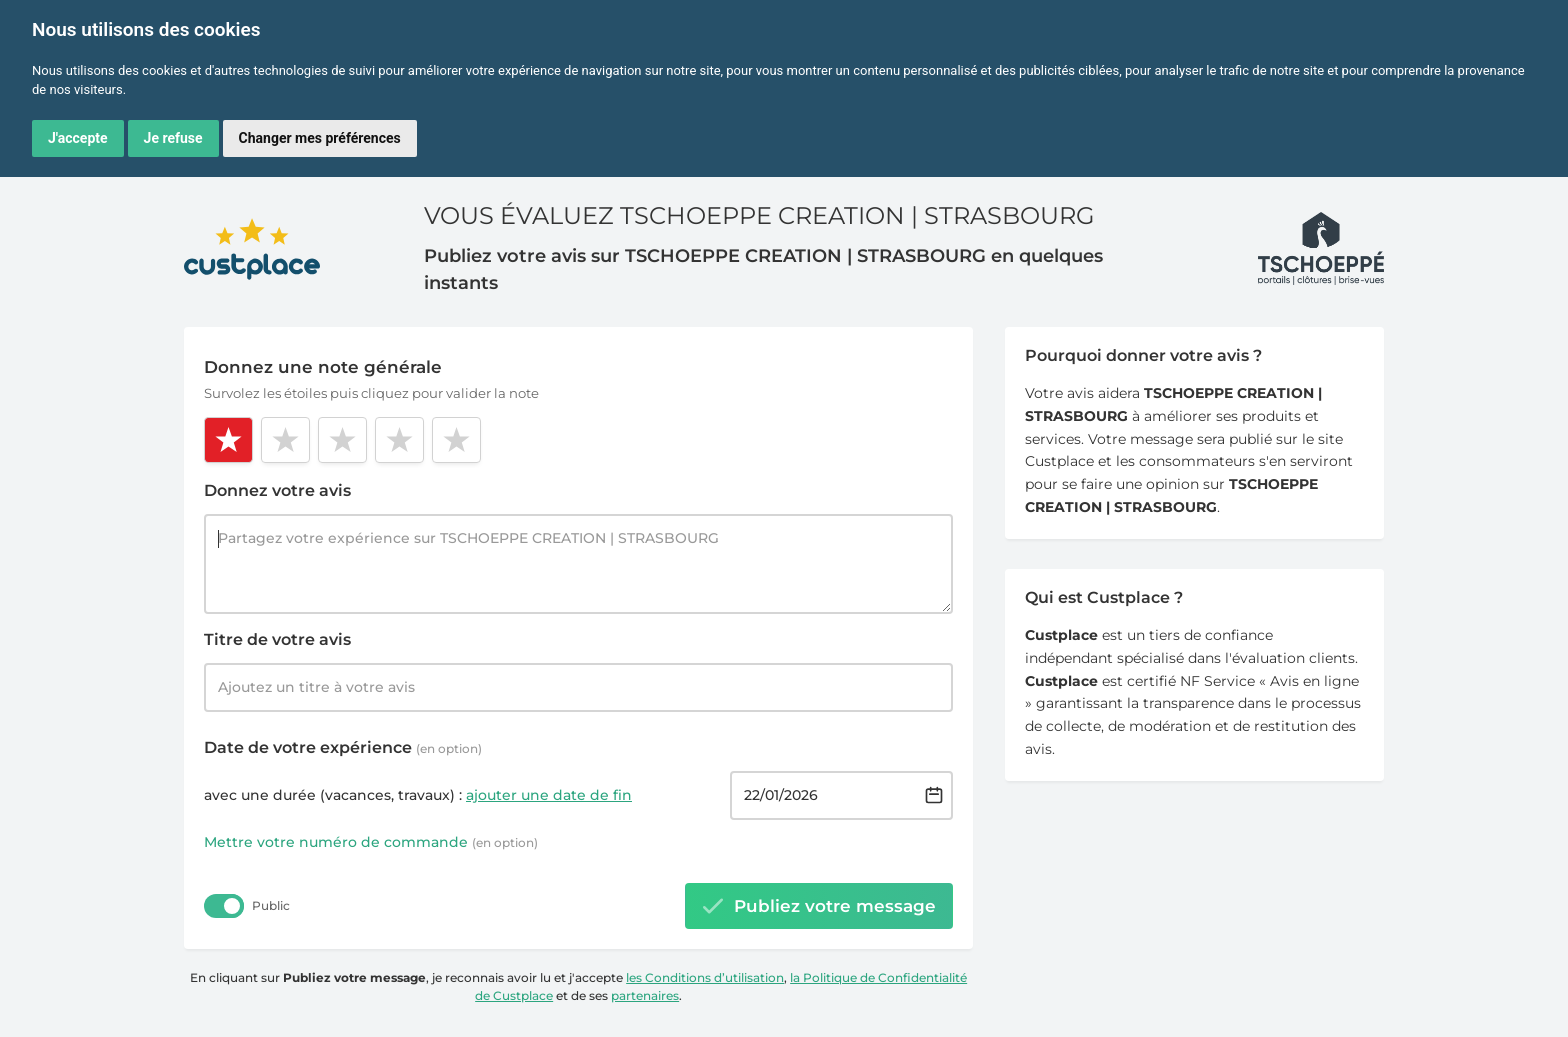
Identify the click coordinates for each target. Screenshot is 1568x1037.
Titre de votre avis (277, 639)
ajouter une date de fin (549, 795)
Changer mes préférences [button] (320, 138)
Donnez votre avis (277, 490)
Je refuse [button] (173, 138)
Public (271, 905)
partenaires (645, 995)
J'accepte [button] (78, 138)
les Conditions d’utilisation (705, 977)
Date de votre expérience (343, 747)
